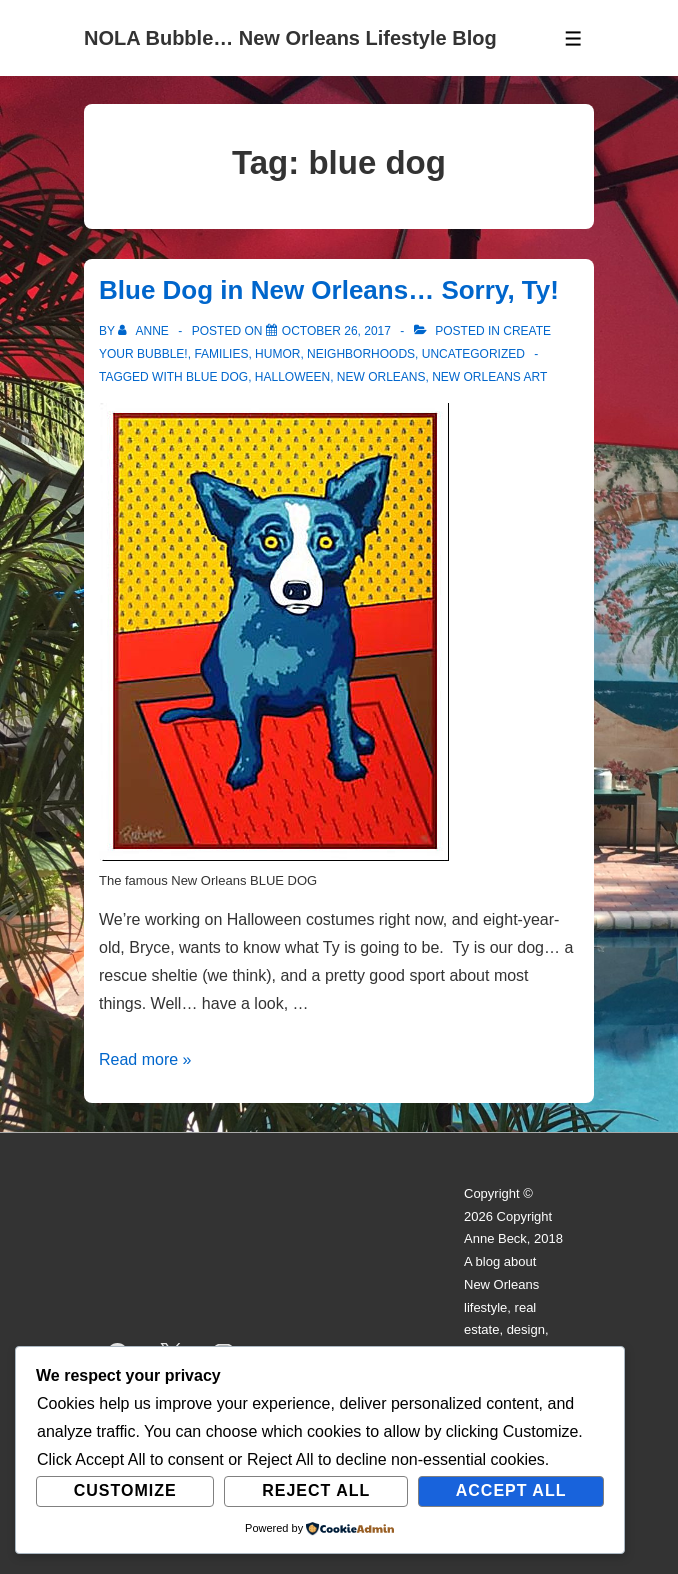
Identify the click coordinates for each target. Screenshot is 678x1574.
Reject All (316, 1490)
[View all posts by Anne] (145, 331)
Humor (277, 354)
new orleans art (489, 377)
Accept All (511, 1490)
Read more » (145, 1059)
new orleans (381, 377)
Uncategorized (473, 354)
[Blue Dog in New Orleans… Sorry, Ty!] (336, 331)
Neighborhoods (361, 354)
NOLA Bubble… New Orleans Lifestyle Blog (290, 38)
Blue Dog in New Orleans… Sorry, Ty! (329, 290)
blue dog (217, 377)
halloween (292, 377)
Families (221, 354)
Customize (125, 1490)
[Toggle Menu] (573, 38)
